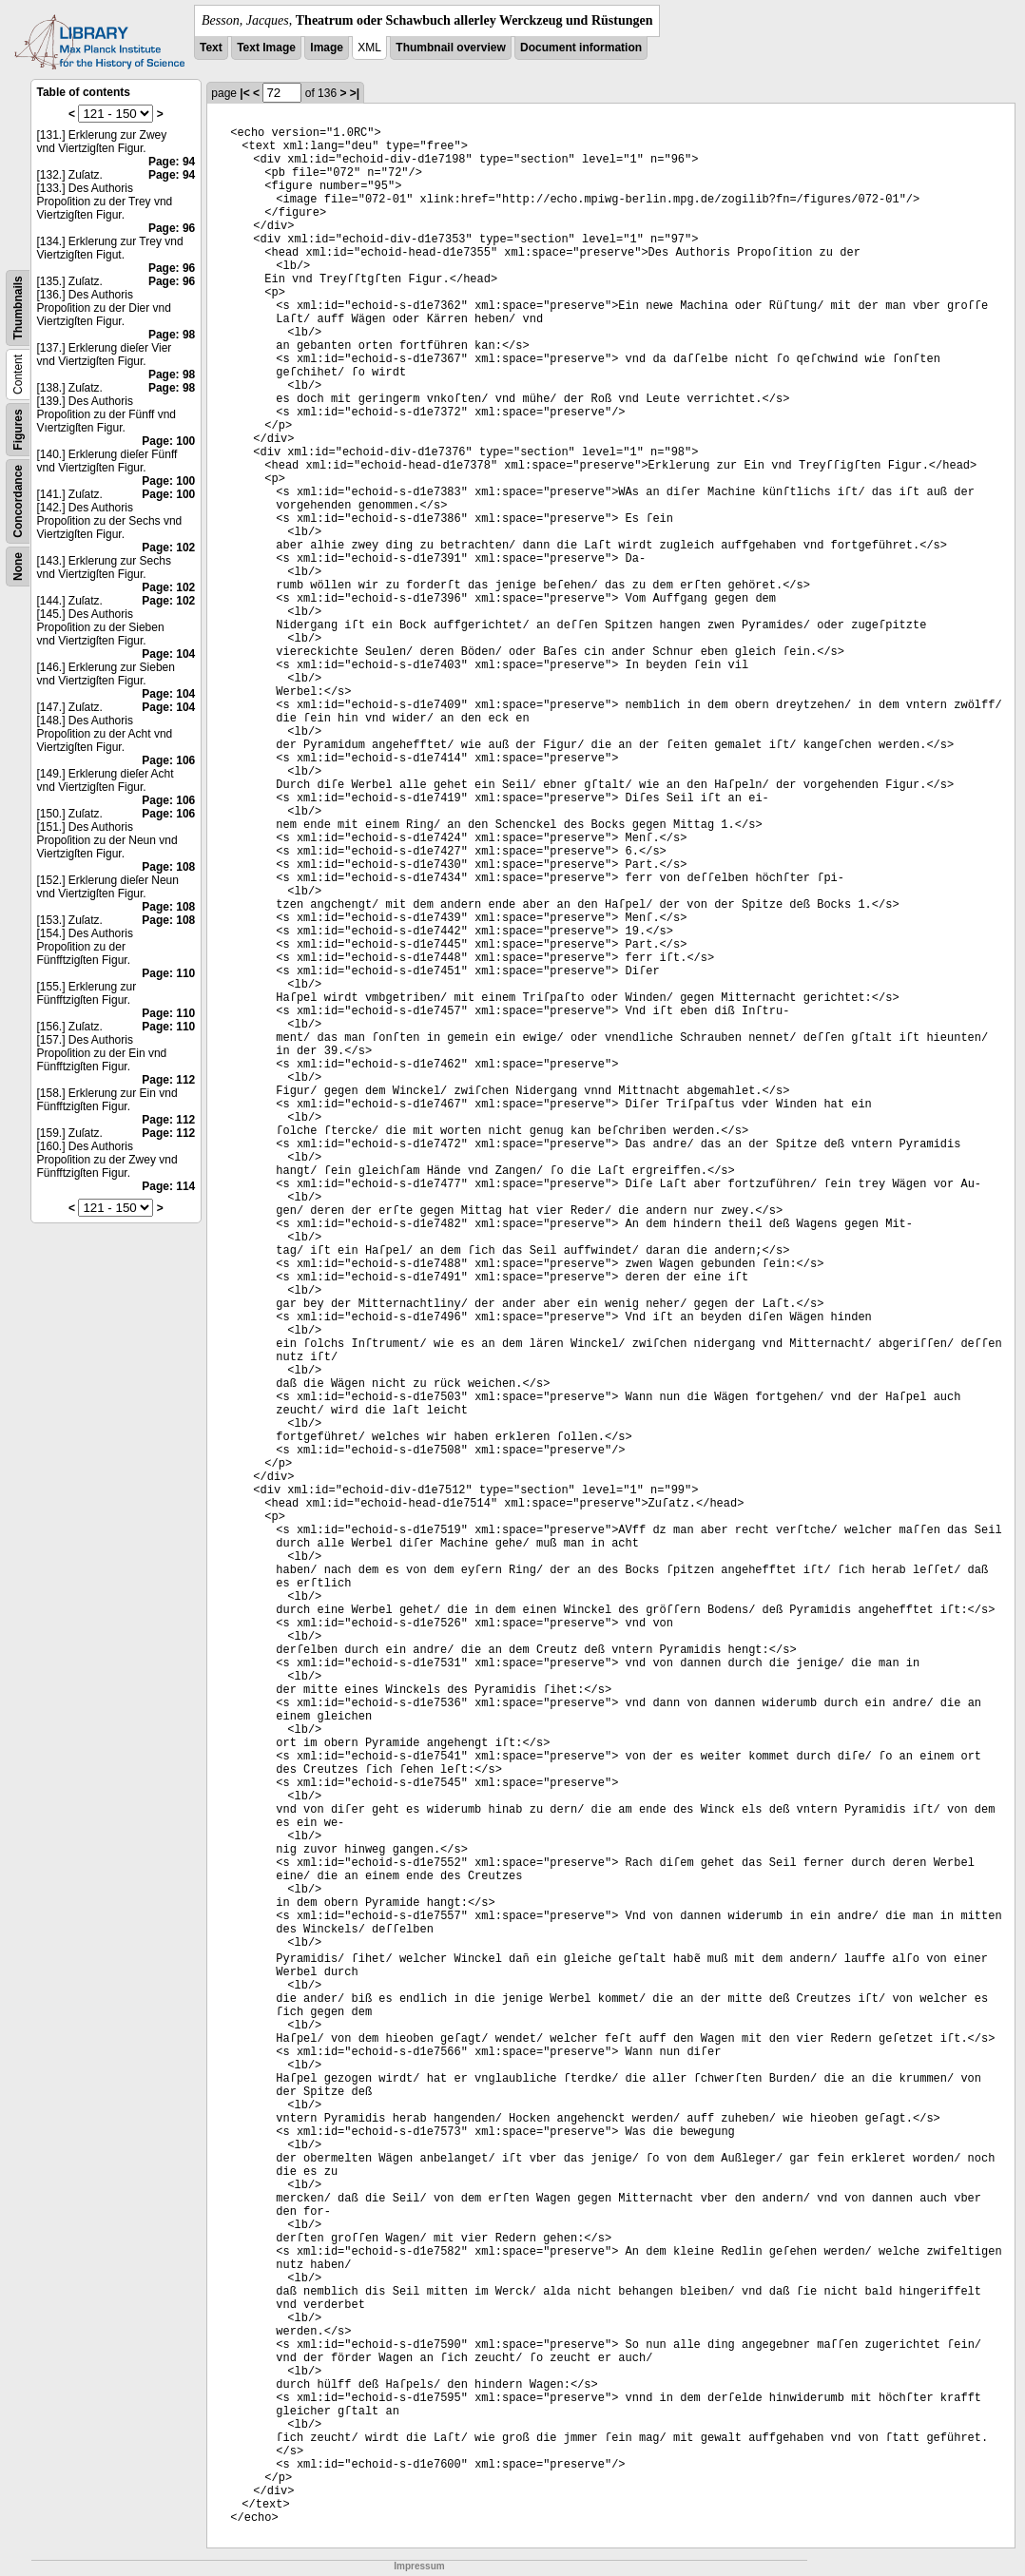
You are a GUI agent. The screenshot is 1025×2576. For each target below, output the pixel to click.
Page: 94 (171, 161)
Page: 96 (171, 228)
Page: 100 (168, 441)
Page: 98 (171, 334)
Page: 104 (168, 654)
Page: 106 (168, 760)
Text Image (266, 47)
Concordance (18, 501)
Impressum (419, 2566)
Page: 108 (168, 867)
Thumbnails (18, 307)
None (18, 566)
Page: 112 (168, 1079)
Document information (581, 47)
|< (244, 93)
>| (354, 93)
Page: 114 (168, 1186)
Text (211, 47)
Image (326, 47)
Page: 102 (168, 547)
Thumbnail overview (450, 47)
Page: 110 (168, 973)
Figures (18, 429)
